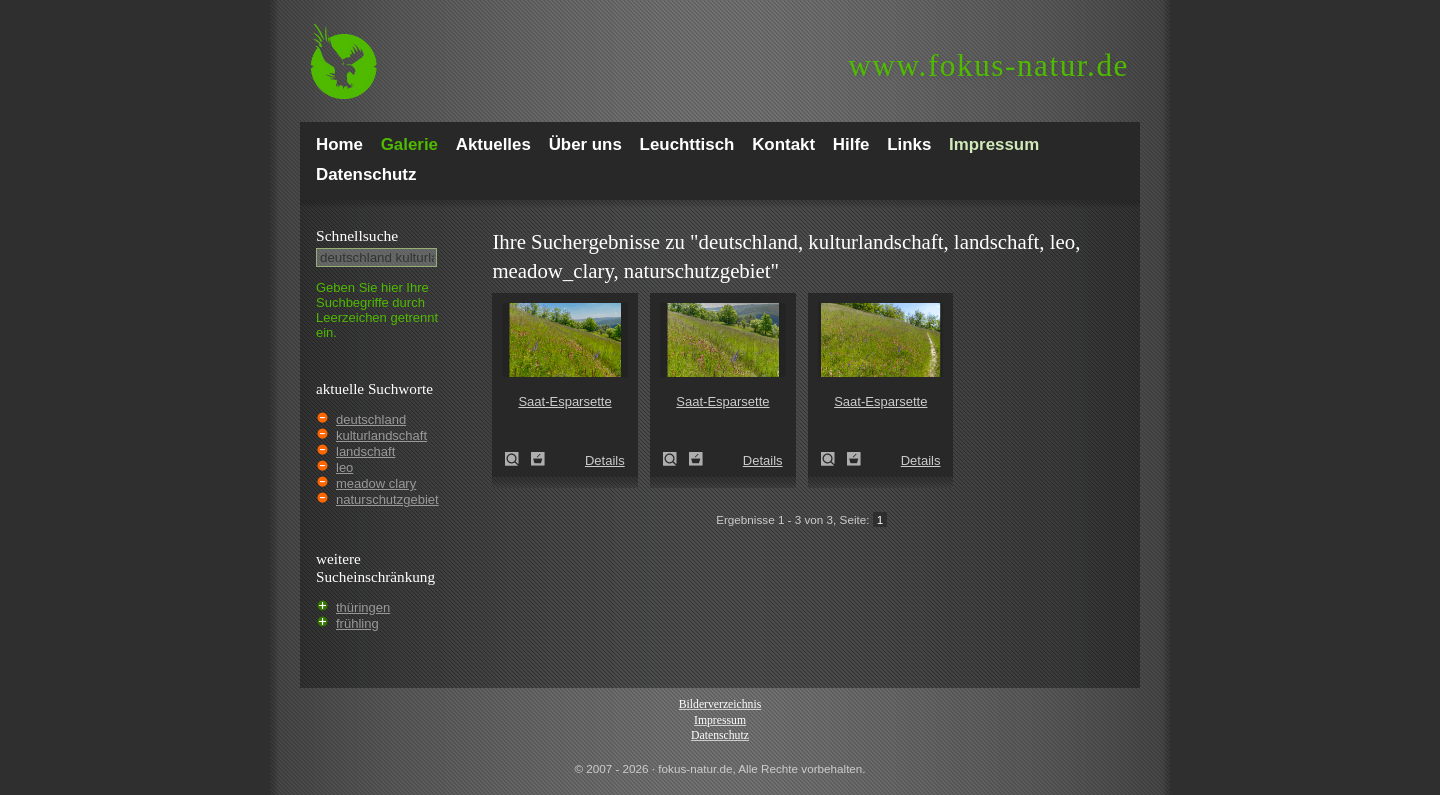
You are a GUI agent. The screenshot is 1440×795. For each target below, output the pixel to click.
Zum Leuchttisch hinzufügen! (538, 459)
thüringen (363, 607)
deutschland (371, 419)
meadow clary (376, 483)
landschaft (365, 451)
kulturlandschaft (381, 435)
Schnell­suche (357, 235)
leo (344, 467)
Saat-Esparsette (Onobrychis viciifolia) (518, 459)
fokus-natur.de (988, 65)
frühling (357, 623)
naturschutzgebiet (387, 499)
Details (605, 460)
